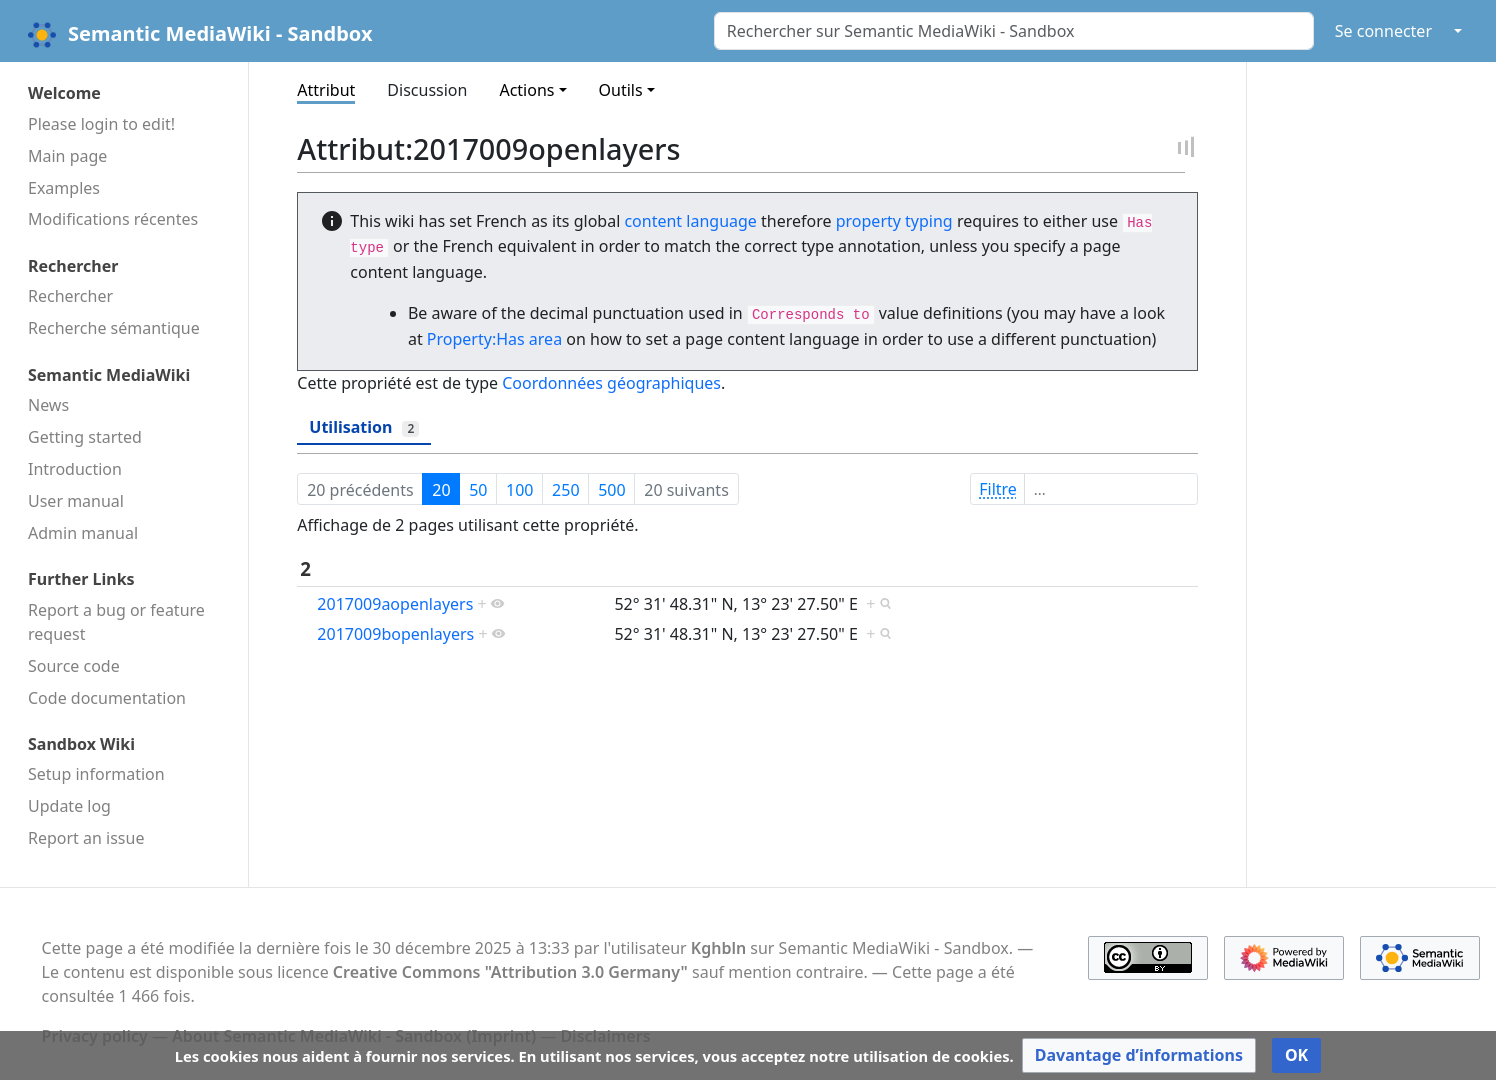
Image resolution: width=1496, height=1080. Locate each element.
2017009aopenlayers (395, 604)
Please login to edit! (101, 124)
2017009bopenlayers (395, 634)
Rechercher (70, 296)
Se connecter (1383, 31)
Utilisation (364, 427)
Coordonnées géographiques (611, 383)
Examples (64, 188)
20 (441, 490)
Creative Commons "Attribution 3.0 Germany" (510, 972)
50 (478, 490)
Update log (69, 806)
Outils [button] (621, 90)
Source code (74, 666)
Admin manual (83, 533)
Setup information (96, 774)
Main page (67, 156)
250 (565, 490)
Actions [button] (526, 90)
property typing (894, 221)
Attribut (326, 90)
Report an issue (86, 838)
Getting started (85, 437)
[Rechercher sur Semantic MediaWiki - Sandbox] (1014, 31)
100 (519, 490)
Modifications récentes (113, 219)
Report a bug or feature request (116, 622)
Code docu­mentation (107, 698)
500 (611, 490)
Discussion (427, 90)
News (48, 405)
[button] (1139, 1055)
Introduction (75, 469)
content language (690, 221)
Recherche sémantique (114, 328)
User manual (76, 501)
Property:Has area (494, 339)
